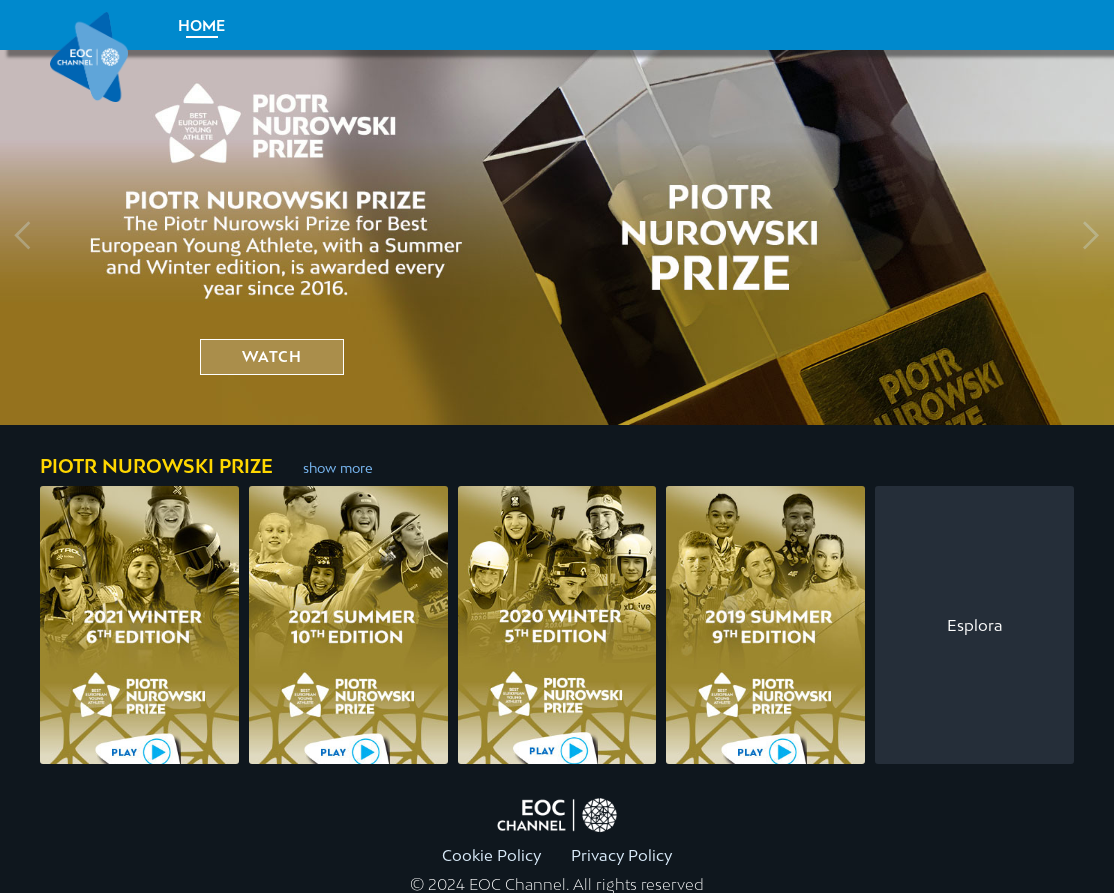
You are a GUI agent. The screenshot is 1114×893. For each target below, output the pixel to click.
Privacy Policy (621, 855)
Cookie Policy (491, 855)
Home (201, 25)
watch (272, 356)
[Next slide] (1089, 237)
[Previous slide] (25, 237)
